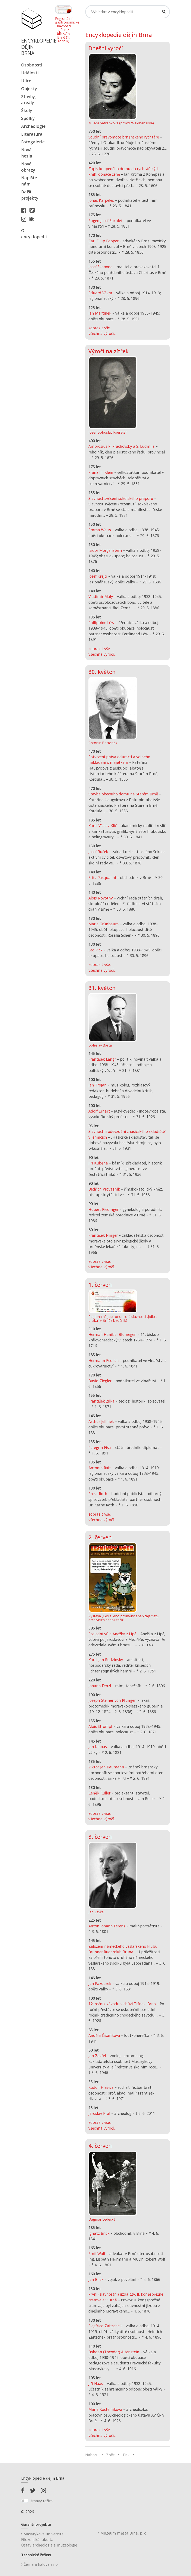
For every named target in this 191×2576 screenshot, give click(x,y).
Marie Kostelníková (105, 2409)
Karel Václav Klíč (102, 825)
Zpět (110, 2454)
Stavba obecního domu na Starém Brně (123, 793)
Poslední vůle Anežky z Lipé (112, 1633)
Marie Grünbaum (103, 923)
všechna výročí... (102, 333)
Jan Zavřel (97, 2055)
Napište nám (29, 181)
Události (30, 73)
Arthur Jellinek (101, 1421)
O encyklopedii (31, 234)
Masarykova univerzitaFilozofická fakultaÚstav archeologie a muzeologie (49, 2539)
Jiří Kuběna (98, 1163)
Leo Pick (95, 949)
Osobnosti (31, 65)
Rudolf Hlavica (101, 2087)
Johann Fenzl (99, 1685)
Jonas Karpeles (101, 200)
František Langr (102, 1059)
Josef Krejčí (97, 576)
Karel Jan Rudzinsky (105, 1659)
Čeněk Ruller (99, 1793)
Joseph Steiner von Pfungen (112, 1700)
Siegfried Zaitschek (105, 2325)
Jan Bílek (96, 2279)
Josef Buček (98, 851)
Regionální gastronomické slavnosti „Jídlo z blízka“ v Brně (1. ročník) (63, 30)
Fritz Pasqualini (102, 877)
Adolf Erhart (99, 1111)
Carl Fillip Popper (103, 240)
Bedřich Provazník (104, 1189)
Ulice (26, 81)
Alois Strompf (100, 1726)
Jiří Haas (95, 2383)
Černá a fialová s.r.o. (40, 2564)
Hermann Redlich (103, 1360)
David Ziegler (100, 1380)
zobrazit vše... (100, 327)
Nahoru (91, 2454)
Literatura (31, 134)
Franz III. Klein (100, 472)
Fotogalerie (31, 142)
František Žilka (101, 1401)
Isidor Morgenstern (105, 550)
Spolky (28, 118)
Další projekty (29, 195)
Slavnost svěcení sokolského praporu (120, 498)
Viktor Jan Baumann (106, 1766)
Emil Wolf (96, 2253)
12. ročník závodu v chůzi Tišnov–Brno (122, 2003)
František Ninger (103, 1235)
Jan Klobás (97, 1746)
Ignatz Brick (99, 2233)
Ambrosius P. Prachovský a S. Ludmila (121, 446)
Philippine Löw (101, 622)
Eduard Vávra (100, 292)
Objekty (29, 88)
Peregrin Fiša (99, 1447)
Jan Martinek (99, 313)
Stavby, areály (28, 100)
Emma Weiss (99, 529)
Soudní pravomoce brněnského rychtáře (123, 137)
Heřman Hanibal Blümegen (112, 1334)
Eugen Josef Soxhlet (105, 220)
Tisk (126, 2454)
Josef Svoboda (100, 266)
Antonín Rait (99, 1467)
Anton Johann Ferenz (106, 1925)
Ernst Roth (97, 1493)
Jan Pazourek (99, 1983)
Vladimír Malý (100, 596)
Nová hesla (26, 153)
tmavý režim (42, 2500)
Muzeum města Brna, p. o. (122, 2533)
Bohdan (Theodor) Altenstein (113, 2351)
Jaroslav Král (99, 2113)
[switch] (25, 2501)
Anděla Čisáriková (104, 2035)
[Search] (127, 11)
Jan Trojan (97, 1085)
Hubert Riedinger (103, 1209)
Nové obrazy (28, 167)
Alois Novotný (100, 898)
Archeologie (31, 126)
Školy (26, 110)
